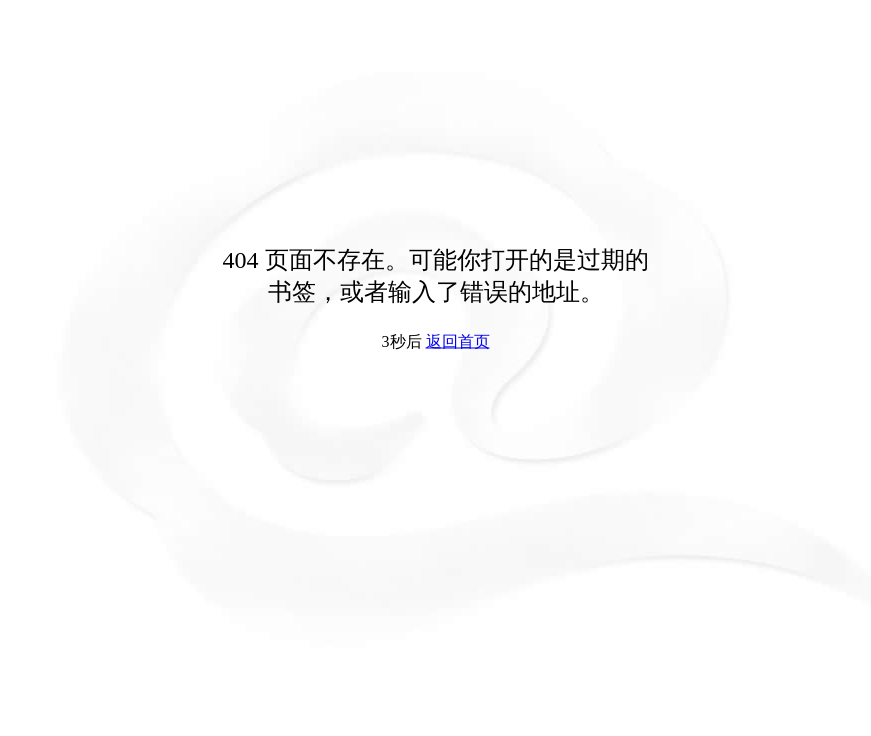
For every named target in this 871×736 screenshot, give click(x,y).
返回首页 (458, 341)
